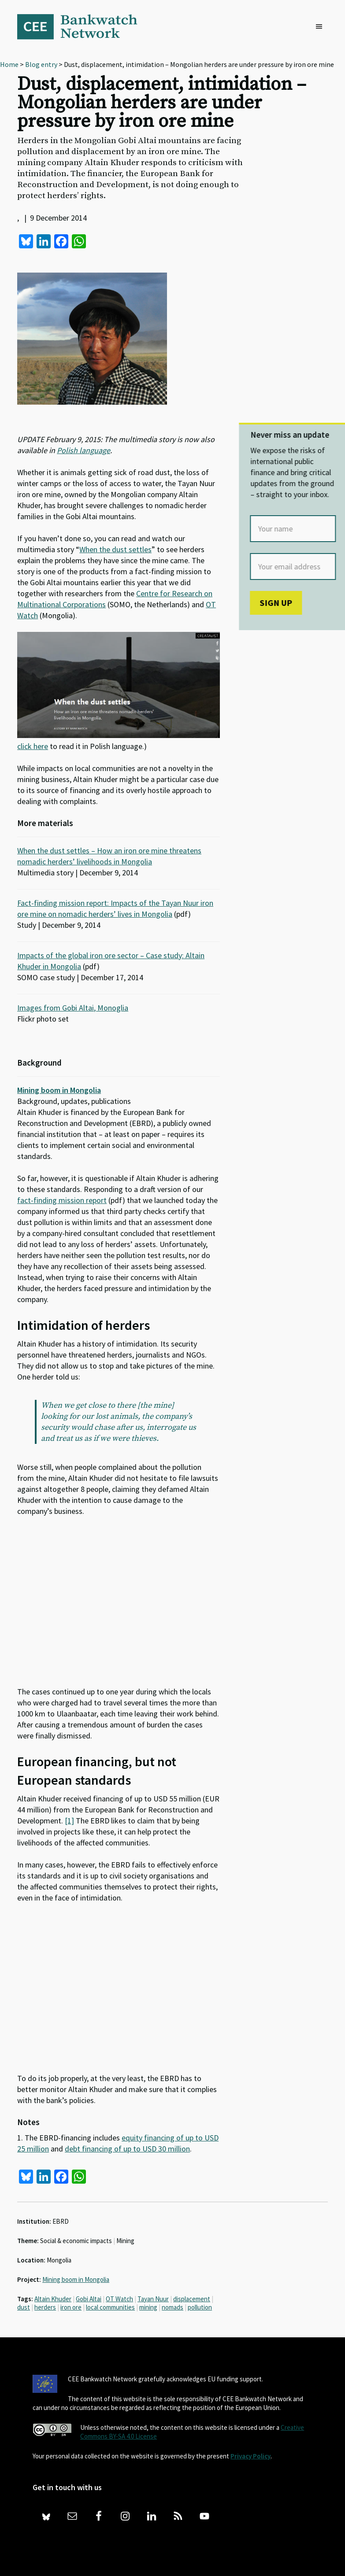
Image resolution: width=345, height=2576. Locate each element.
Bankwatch (83, 26)
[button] (321, 27)
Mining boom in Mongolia (59, 1090)
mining (148, 2307)
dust (23, 2307)
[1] (69, 1821)
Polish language (83, 450)
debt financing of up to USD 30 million (127, 2149)
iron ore (71, 2307)
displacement (191, 2299)
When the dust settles (115, 549)
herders (45, 2307)
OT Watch (119, 2299)
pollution (200, 2307)
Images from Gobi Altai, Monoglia (72, 1008)
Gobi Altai (88, 2299)
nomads (172, 2307)
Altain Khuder (52, 2299)
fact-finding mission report (62, 1200)
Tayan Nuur (153, 2299)
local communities (110, 2307)
